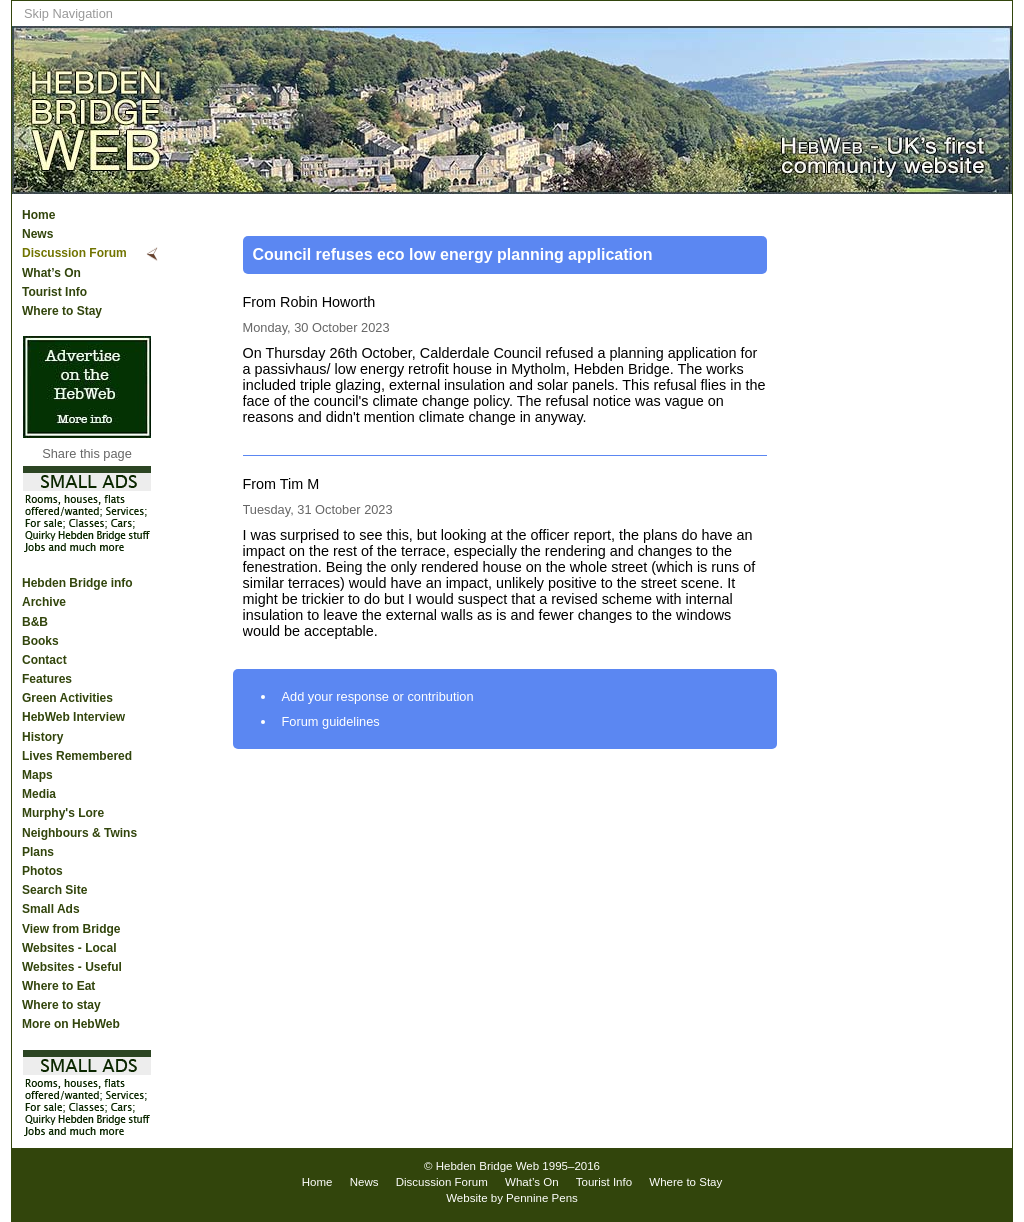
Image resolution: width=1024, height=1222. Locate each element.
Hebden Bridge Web (488, 1166)
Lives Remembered (77, 756)
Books (40, 641)
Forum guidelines (331, 721)
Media (39, 794)
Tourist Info (54, 292)
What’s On (51, 273)
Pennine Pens (542, 1198)
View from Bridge (71, 929)
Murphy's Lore (63, 813)
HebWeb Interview (73, 717)
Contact (44, 660)
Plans (38, 852)
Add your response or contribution (378, 696)
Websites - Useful (72, 967)
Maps (37, 775)
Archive (44, 602)
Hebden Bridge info (77, 583)
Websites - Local (69, 948)
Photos (42, 871)
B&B (35, 622)
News (37, 234)
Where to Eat (58, 986)
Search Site (54, 890)
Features (47, 679)
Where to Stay (62, 311)
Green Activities (67, 698)
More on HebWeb (71, 1024)
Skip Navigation (68, 13)
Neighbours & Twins (79, 833)
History (42, 737)
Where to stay (61, 1005)
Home (38, 215)
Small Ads (51, 909)
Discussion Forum (74, 253)
